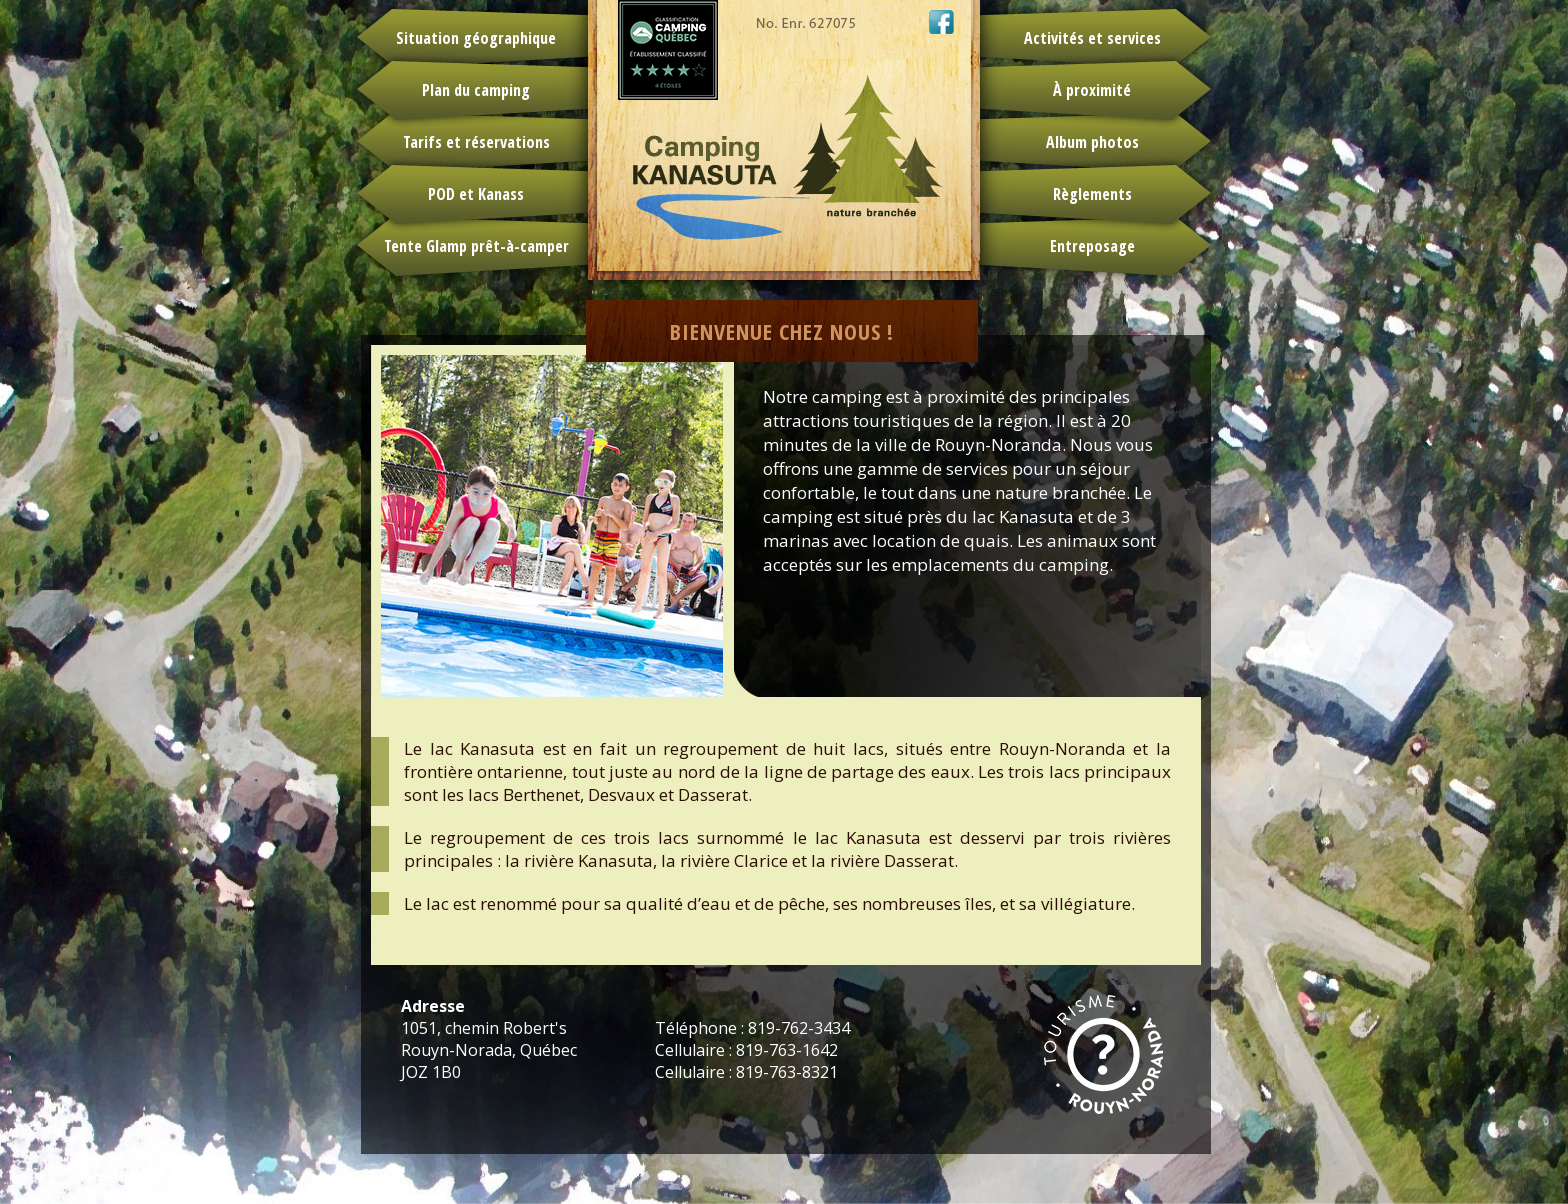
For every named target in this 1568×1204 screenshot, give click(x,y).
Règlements (1092, 194)
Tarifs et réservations (476, 142)
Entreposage (1092, 246)
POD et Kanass (476, 194)
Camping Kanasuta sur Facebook (941, 22)
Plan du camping (476, 90)
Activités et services (1092, 38)
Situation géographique (476, 38)
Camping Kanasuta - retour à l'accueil (784, 140)
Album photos (1092, 142)
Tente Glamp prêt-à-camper (476, 246)
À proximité (1092, 90)
